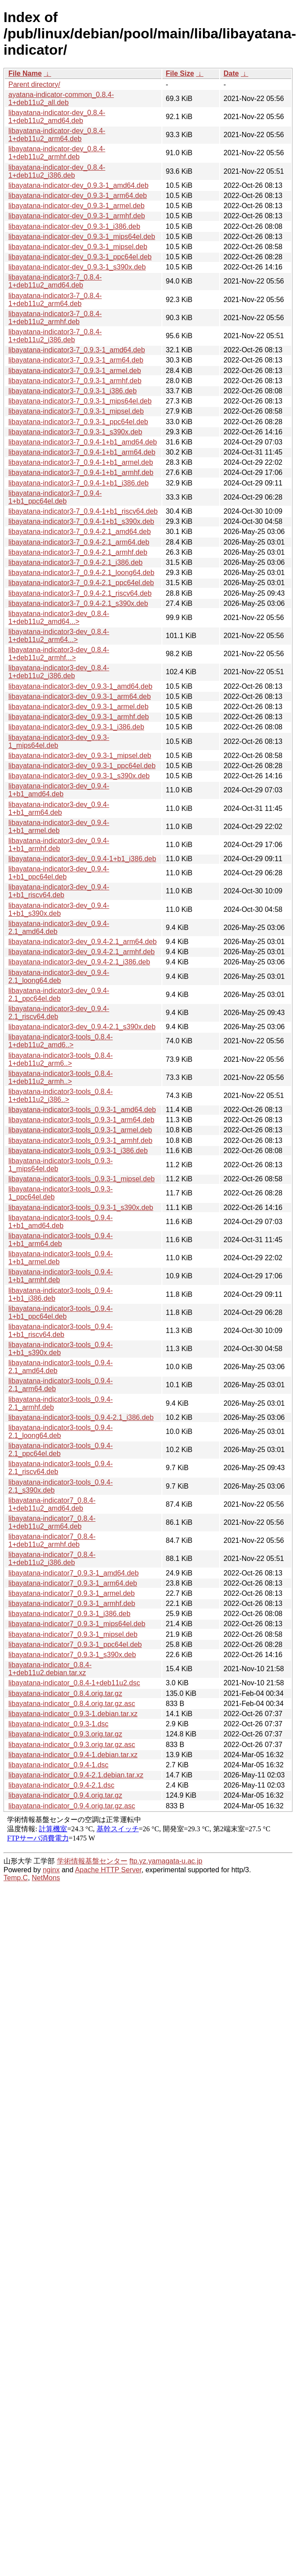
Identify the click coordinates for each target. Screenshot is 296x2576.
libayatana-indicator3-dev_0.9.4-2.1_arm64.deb (82, 941)
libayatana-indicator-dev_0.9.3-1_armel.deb (76, 205)
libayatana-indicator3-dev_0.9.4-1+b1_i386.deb (82, 858)
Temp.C (16, 1878)
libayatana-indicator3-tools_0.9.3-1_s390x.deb (80, 1207)
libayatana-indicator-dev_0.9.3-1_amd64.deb (78, 185)
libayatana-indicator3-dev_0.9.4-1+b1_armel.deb (58, 826)
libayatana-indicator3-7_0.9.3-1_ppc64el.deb (78, 422)
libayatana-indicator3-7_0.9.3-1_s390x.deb (75, 432)
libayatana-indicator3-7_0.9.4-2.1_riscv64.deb (80, 593)
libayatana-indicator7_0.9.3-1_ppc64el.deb (75, 1644)
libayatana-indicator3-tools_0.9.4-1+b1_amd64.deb (60, 1221)
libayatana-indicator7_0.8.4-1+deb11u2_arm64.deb (51, 1522)
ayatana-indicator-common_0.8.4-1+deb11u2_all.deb (61, 98)
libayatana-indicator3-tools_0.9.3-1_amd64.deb (82, 1109)
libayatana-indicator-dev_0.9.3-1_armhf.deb (76, 216)
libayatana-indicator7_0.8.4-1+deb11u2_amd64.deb (51, 1504)
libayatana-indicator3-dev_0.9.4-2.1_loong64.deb (58, 976)
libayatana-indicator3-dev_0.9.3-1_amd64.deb (80, 686)
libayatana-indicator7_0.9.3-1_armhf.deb (71, 1603)
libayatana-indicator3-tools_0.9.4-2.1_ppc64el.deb (60, 1449)
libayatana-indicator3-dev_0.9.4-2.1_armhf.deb (81, 952)
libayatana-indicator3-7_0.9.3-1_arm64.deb (75, 360)
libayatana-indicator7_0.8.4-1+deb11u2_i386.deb (51, 1558)
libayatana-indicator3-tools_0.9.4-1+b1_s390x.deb (60, 1348)
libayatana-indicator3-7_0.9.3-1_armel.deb (74, 370)
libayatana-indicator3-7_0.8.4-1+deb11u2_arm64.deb (55, 299)
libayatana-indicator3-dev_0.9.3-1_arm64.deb (79, 696)
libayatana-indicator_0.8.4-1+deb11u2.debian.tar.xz (50, 1668)
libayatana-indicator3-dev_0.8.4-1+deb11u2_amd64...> (58, 617)
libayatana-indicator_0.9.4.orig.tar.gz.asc (71, 1806)
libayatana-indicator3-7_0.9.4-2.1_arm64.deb (78, 542)
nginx (51, 1870)
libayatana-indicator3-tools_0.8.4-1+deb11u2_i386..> (60, 1095)
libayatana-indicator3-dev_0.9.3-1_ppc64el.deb (82, 765)
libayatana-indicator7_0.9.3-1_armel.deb (71, 1593)
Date (231, 73)
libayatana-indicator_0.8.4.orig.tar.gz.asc (71, 1703)
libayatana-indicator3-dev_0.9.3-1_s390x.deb (79, 776)
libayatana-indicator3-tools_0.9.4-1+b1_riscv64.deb (60, 1330)
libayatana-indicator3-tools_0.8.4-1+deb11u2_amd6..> (60, 1041)
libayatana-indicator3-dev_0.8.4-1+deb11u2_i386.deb (58, 671)
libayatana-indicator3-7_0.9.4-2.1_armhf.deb (77, 552)
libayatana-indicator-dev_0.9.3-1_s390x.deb (77, 267)
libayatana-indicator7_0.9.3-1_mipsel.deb (73, 1634)
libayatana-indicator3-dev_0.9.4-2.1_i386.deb (79, 962)
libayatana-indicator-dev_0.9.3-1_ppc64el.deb (80, 257)
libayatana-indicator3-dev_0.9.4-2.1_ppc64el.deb (58, 994)
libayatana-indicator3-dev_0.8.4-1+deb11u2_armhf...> (58, 653)
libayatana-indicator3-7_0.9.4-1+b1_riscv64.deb (82, 511)
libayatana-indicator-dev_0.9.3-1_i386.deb (74, 226)
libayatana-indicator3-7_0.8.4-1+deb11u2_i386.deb (55, 335)
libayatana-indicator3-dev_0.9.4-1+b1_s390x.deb (58, 909)
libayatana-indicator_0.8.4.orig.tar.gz (65, 1693)
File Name (25, 73)
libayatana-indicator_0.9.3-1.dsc (58, 1724)
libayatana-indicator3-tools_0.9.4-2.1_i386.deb (81, 1417)
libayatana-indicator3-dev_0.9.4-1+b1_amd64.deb (58, 790)
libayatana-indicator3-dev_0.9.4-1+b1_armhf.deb (58, 844)
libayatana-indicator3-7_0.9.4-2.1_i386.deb (75, 562)
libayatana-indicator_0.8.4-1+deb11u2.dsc (74, 1683)
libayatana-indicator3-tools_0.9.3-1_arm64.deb (81, 1120)
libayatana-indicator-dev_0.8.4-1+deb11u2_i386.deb (56, 171)
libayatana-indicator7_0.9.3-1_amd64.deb (73, 1573)
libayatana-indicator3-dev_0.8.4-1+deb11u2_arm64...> (58, 635)
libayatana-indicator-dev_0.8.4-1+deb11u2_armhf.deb (56, 153)
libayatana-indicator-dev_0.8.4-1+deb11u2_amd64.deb (56, 116)
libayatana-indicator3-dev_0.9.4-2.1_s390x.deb (82, 1026)
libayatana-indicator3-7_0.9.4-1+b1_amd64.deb (82, 442)
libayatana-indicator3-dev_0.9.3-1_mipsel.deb (79, 755)
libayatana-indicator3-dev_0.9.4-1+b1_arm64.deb (58, 808)
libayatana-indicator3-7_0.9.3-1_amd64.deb (76, 350)
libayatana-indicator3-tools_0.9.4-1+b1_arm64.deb (60, 1239)
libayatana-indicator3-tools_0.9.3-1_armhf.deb (80, 1140)
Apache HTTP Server (108, 1870)
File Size (180, 73)
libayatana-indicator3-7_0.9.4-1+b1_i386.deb (78, 483)
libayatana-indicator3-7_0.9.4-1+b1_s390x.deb (81, 521)
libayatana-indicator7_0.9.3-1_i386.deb (69, 1613)
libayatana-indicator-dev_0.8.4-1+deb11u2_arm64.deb (56, 134)
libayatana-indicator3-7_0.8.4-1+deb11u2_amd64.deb (55, 281)
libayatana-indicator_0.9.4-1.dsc (58, 1765)
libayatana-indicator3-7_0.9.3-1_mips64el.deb (80, 401)
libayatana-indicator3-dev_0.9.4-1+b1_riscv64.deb (58, 891)
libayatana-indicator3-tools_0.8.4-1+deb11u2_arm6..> (60, 1059)
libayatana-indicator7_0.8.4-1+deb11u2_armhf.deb (51, 1540)
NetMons (46, 1878)
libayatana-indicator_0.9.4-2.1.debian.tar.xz (75, 1775)
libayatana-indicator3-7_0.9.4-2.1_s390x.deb (78, 603)
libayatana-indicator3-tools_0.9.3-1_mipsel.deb (81, 1179)
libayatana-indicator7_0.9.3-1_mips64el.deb (76, 1624)
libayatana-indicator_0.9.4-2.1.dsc (61, 1785)
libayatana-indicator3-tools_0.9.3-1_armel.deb (80, 1130)
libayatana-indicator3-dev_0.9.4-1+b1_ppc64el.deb (58, 873)
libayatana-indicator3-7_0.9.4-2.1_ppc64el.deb (81, 582)
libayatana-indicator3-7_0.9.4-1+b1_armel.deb (80, 462)
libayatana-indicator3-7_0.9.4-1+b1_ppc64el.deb (55, 497)
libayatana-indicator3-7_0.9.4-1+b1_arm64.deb (81, 452)
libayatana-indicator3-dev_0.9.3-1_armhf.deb (78, 717)
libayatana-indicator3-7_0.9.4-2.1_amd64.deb (79, 531)
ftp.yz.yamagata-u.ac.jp (165, 1861)
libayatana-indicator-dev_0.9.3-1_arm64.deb (77, 195)
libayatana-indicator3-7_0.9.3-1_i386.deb (72, 391)
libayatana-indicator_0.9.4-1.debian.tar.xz (73, 1754)
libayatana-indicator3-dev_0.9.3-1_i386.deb (76, 727)
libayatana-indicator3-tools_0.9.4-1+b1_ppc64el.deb (60, 1312)
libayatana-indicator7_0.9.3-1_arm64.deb (72, 1583)
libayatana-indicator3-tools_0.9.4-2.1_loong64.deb (60, 1431)
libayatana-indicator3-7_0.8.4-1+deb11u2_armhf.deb (55, 317)
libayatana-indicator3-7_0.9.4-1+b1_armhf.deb (81, 472)
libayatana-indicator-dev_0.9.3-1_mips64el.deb (81, 236)
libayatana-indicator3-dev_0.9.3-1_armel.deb (78, 706)
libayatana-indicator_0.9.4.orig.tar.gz (65, 1795)
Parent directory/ (34, 84)
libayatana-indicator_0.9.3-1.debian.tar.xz (73, 1713)
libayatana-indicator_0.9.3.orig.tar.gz (65, 1734)
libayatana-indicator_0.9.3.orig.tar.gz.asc (71, 1744)
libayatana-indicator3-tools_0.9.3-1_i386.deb (78, 1150)
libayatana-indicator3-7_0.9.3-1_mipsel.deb (76, 411)
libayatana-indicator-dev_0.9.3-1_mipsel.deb (77, 246)
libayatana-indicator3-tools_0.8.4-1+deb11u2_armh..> (60, 1077)
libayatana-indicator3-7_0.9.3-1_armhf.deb (75, 381)
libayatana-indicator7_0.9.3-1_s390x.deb (72, 1654)
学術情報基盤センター (92, 1861)
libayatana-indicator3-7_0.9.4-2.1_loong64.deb (81, 572)
